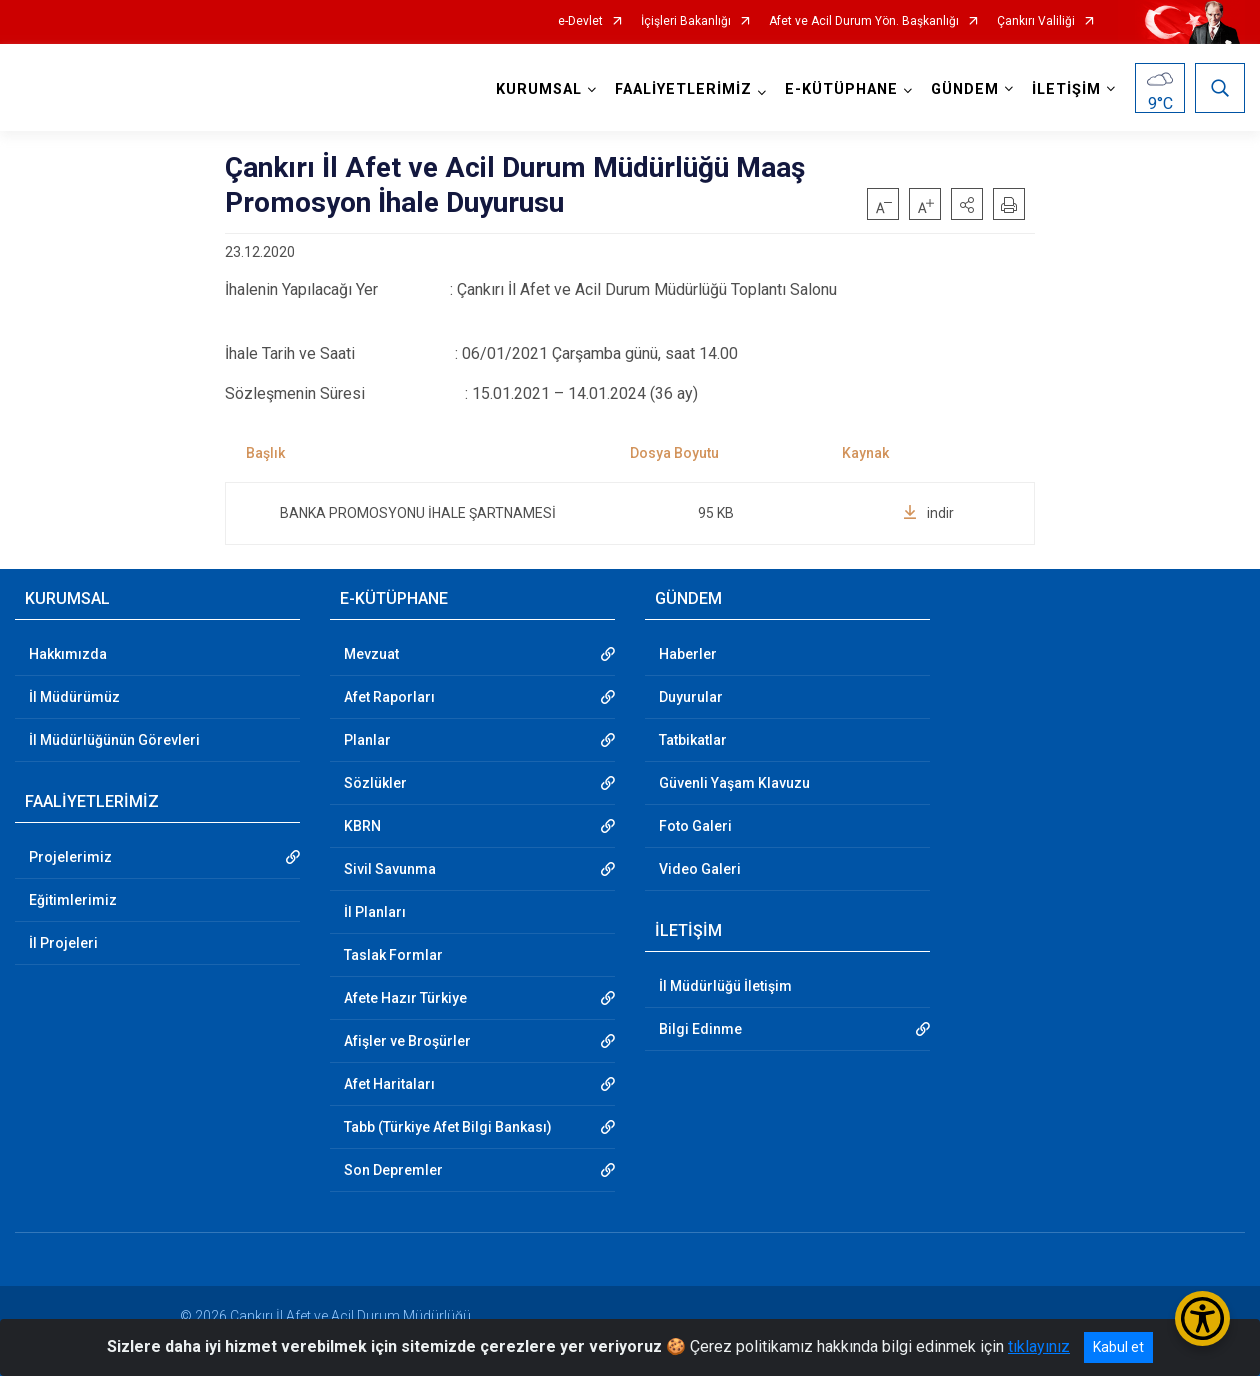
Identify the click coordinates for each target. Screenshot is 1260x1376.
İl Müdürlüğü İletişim (725, 986)
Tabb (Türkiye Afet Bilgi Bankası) (448, 1127)
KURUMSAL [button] (539, 89)
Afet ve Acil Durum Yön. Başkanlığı (864, 21)
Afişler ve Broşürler (407, 1041)
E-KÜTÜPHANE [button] (841, 89)
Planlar (367, 740)
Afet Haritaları (389, 1084)
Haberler (688, 654)
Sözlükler (375, 783)
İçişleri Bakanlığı (686, 21)
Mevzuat (371, 654)
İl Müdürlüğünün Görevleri (114, 740)
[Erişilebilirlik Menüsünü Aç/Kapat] (1202, 1318)
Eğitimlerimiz (73, 900)
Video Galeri (700, 869)
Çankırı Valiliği (1036, 21)
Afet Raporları (389, 697)
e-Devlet (580, 21)
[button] (967, 204)
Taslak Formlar (393, 955)
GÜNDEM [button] (965, 89)
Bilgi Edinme (700, 1029)
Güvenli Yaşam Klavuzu (734, 783)
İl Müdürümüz (74, 697)
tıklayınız (1039, 1346)
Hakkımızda (68, 654)
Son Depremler (393, 1170)
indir (928, 513)
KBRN (362, 826)
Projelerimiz (70, 857)
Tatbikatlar (693, 740)
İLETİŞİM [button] (1066, 89)
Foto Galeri (695, 826)
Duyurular (691, 697)
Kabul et (1118, 1347)
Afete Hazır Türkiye (405, 998)
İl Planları (375, 912)
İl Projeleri (63, 943)
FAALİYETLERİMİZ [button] (683, 89)
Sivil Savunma (390, 869)
